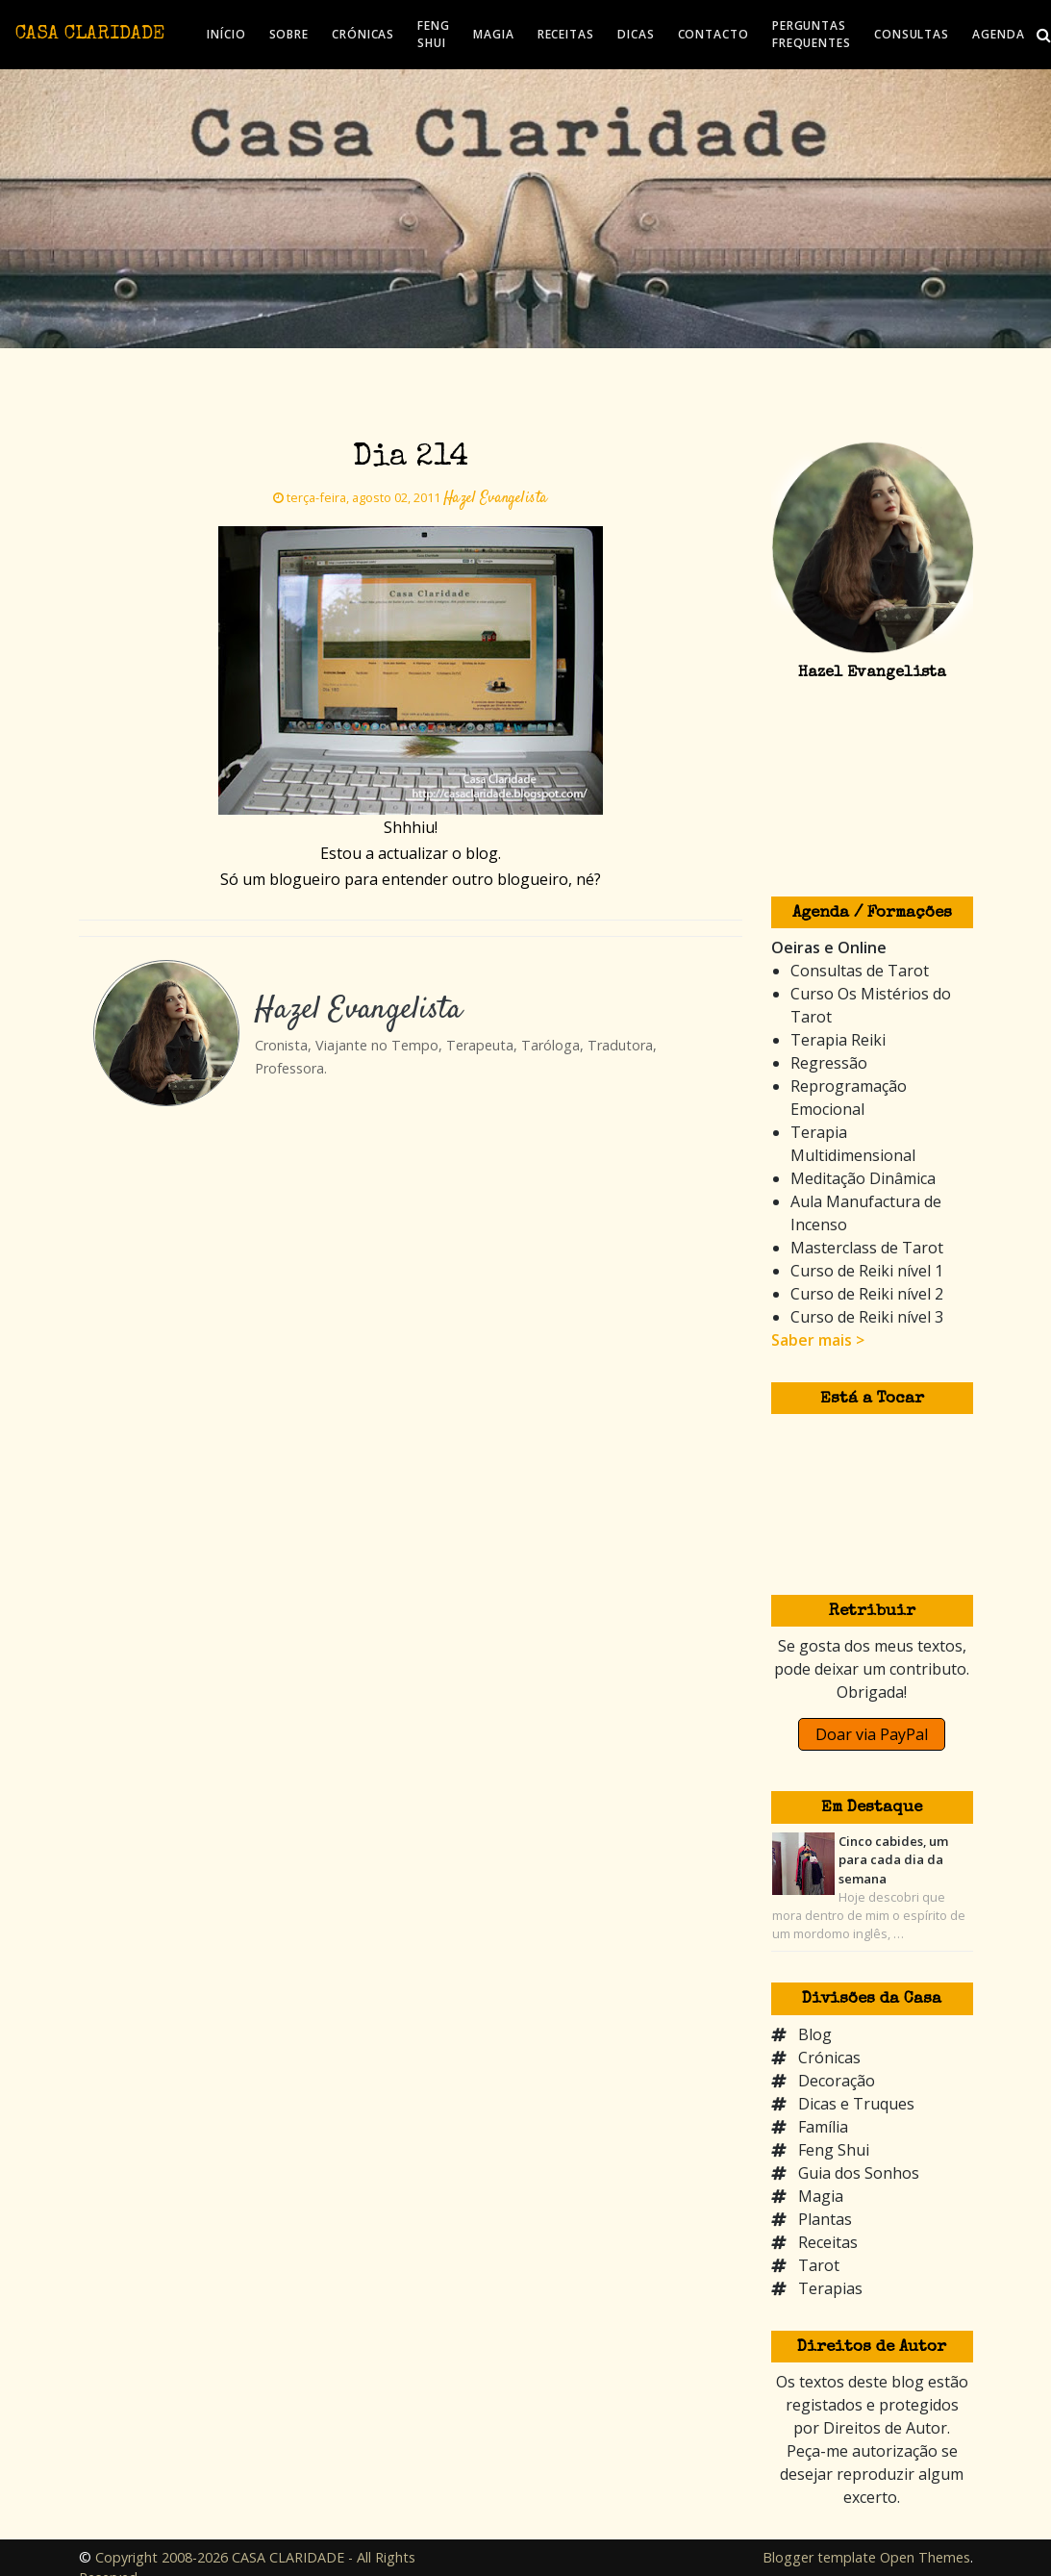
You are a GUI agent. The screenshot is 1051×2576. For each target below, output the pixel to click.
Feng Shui (833, 2149)
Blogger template (819, 2557)
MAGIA (493, 34)
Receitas (828, 2242)
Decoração (836, 2080)
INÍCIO (226, 34)
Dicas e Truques (856, 2103)
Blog (815, 2034)
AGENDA (998, 34)
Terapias (830, 2288)
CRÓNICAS (363, 34)
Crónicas (829, 2057)
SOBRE (289, 34)
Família (823, 2126)
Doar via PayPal (871, 1734)
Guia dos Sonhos (858, 2173)
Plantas (825, 2219)
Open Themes (925, 2557)
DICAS (636, 34)
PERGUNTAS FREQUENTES (811, 34)
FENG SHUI (433, 34)
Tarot (818, 2265)
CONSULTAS (911, 34)
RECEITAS (566, 34)
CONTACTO (713, 34)
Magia (820, 2196)
